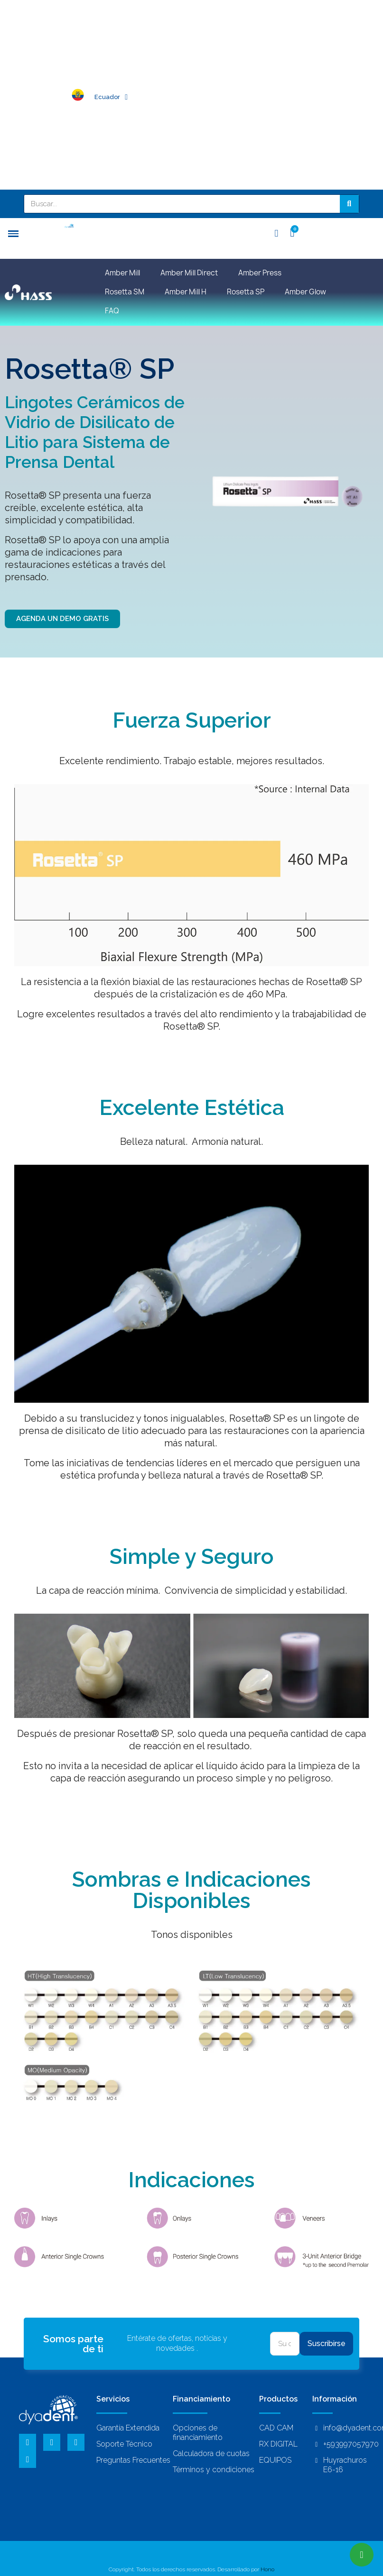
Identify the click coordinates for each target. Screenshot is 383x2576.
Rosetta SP (245, 292)
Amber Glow (305, 292)
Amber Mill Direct (189, 273)
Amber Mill (122, 273)
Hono (267, 2569)
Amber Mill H (185, 292)
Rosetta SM (124, 292)
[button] (62, 619)
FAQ (112, 311)
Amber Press (259, 273)
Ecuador (111, 97)
